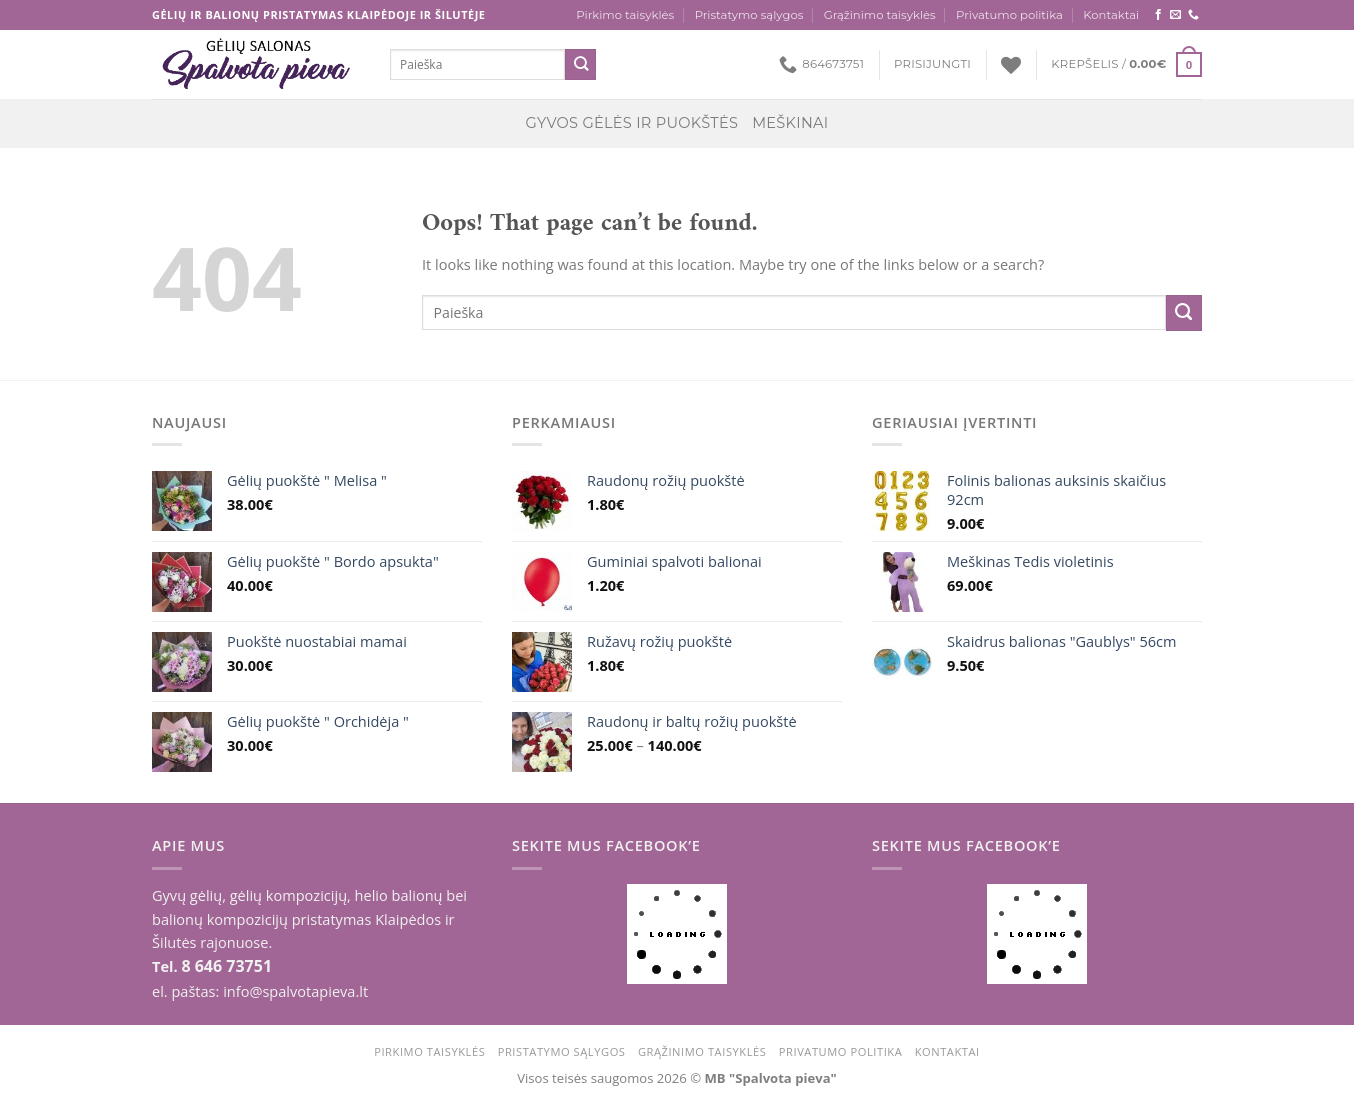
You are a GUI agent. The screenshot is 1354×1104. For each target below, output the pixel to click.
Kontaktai (1111, 15)
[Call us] (1193, 15)
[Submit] (580, 64)
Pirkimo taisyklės (625, 15)
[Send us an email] (1175, 15)
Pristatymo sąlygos (749, 15)
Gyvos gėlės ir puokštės (632, 123)
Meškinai (790, 123)
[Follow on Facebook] (1158, 15)
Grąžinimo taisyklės (880, 15)
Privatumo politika (1009, 15)
